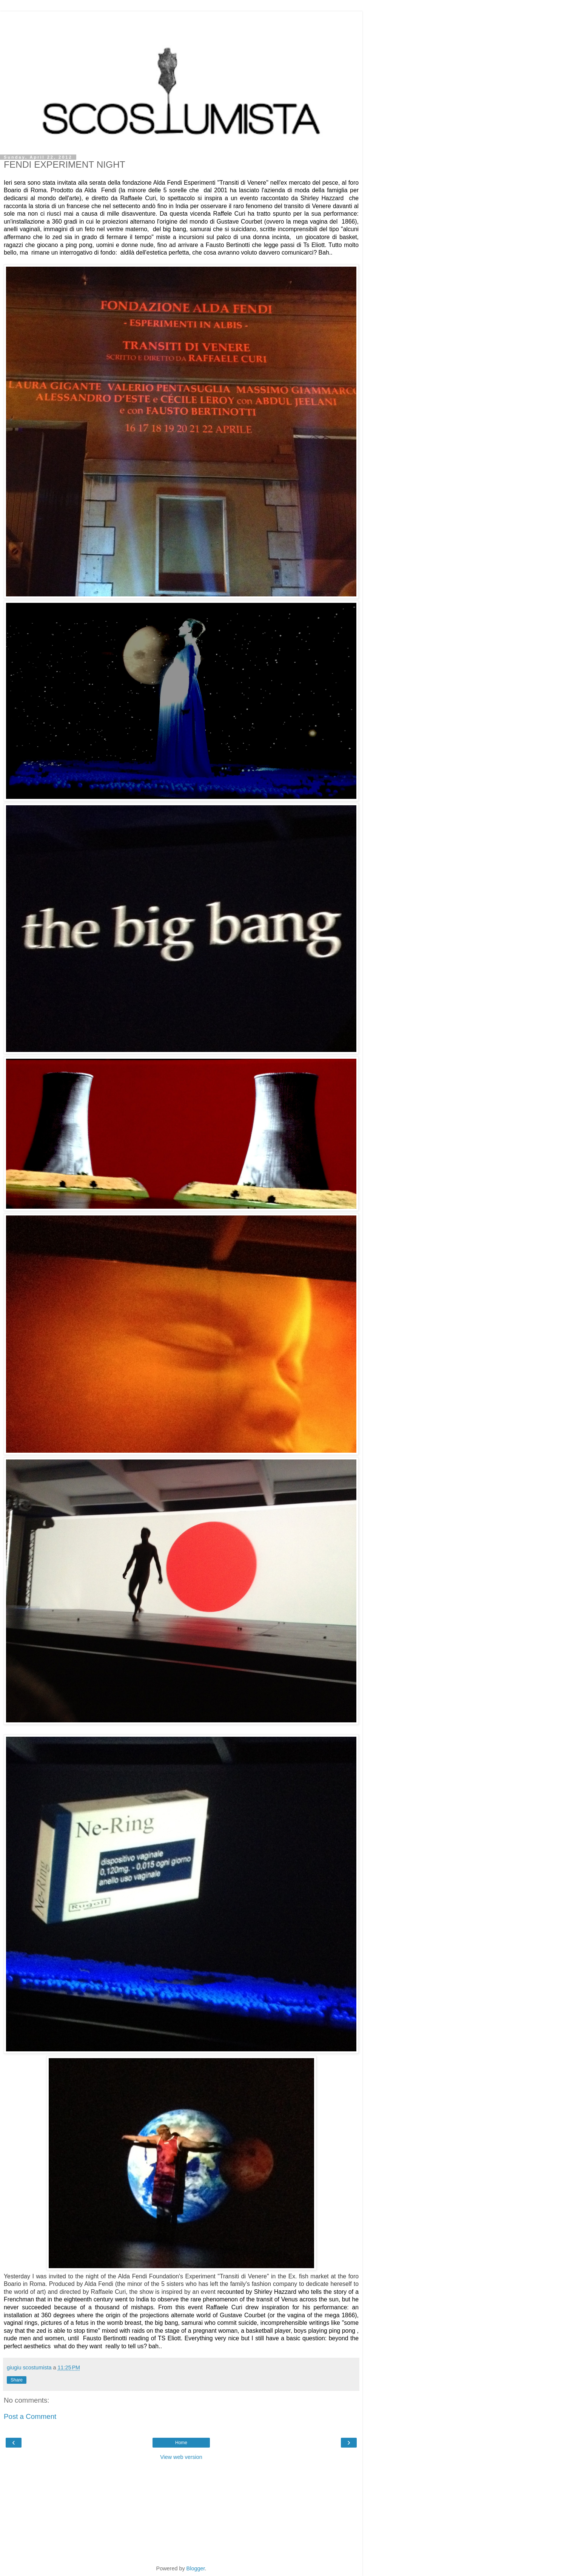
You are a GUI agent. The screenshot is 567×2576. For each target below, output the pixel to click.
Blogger (195, 2568)
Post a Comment (30, 2416)
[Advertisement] (181, 20)
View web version (181, 2457)
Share (17, 2380)
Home (181, 2442)
